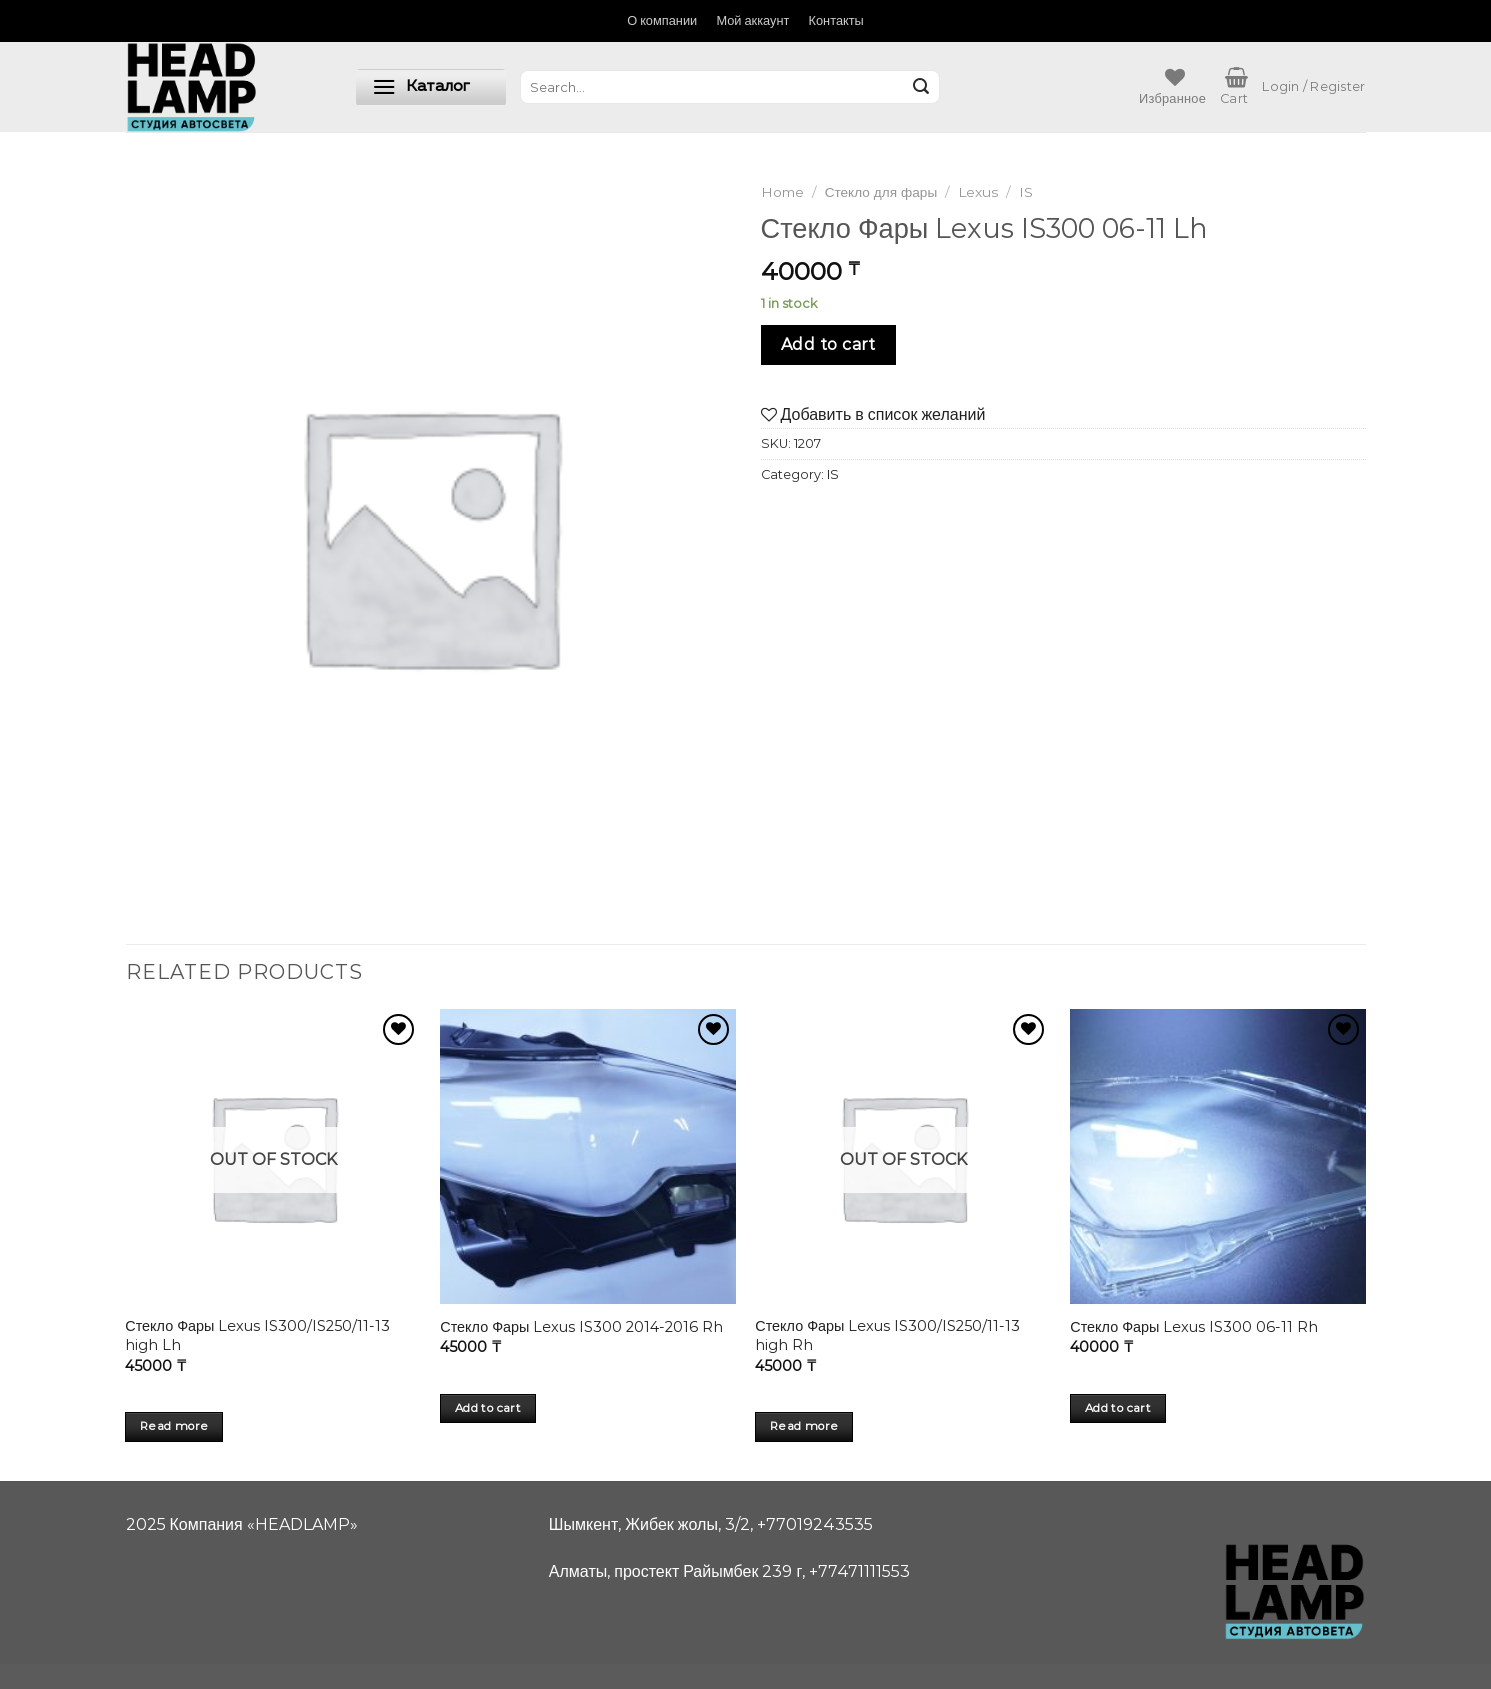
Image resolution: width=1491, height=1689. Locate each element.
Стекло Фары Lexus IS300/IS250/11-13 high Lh (257, 1335)
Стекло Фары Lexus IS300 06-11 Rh (1194, 1327)
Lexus (978, 192)
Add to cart (828, 344)
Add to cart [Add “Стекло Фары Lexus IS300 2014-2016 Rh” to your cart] (488, 1408)
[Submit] (921, 87)
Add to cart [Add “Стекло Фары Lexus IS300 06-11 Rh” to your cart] (1118, 1408)
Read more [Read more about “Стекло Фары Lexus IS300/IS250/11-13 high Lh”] (174, 1426)
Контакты (836, 20)
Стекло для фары (881, 192)
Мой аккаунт (752, 20)
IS (1026, 192)
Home (782, 192)
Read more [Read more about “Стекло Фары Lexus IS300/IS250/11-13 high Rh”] (804, 1426)
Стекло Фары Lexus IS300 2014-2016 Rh (581, 1327)
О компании (662, 20)
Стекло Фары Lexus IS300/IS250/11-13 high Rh (887, 1335)
